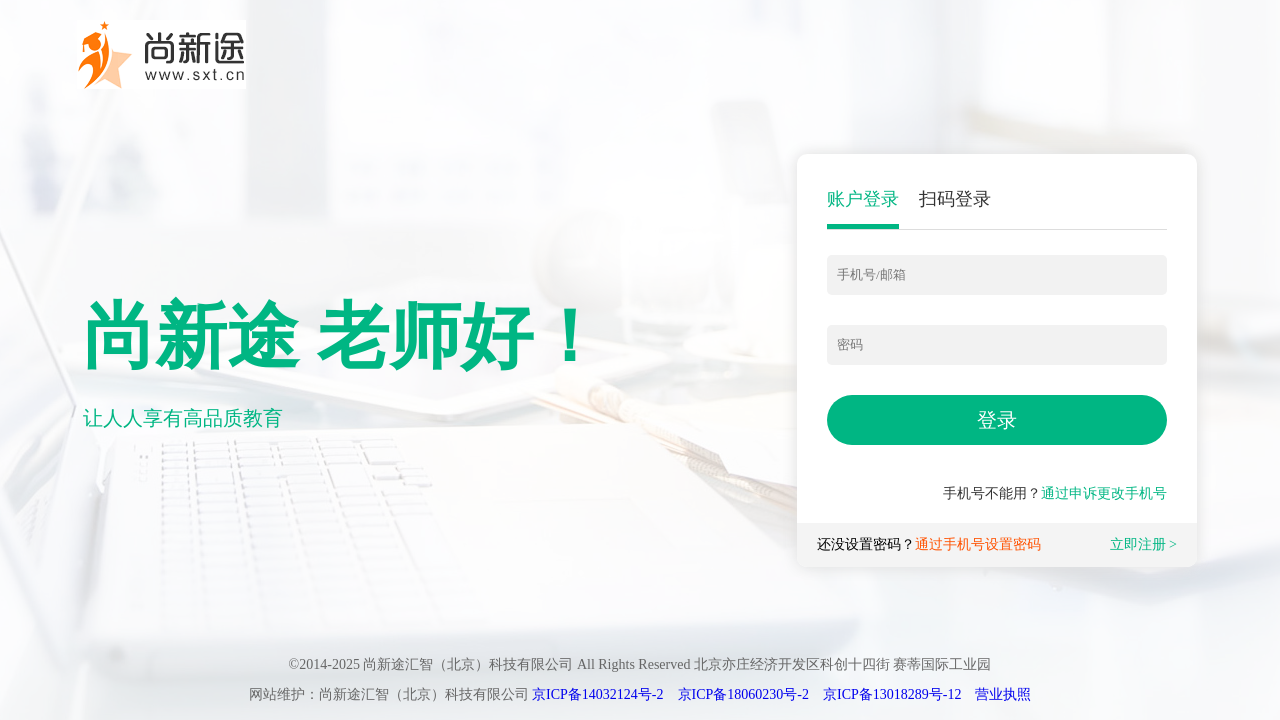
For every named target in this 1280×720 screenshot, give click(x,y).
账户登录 (863, 199)
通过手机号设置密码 (978, 544)
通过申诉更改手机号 (1104, 493)
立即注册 (1138, 544)
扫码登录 (955, 199)
